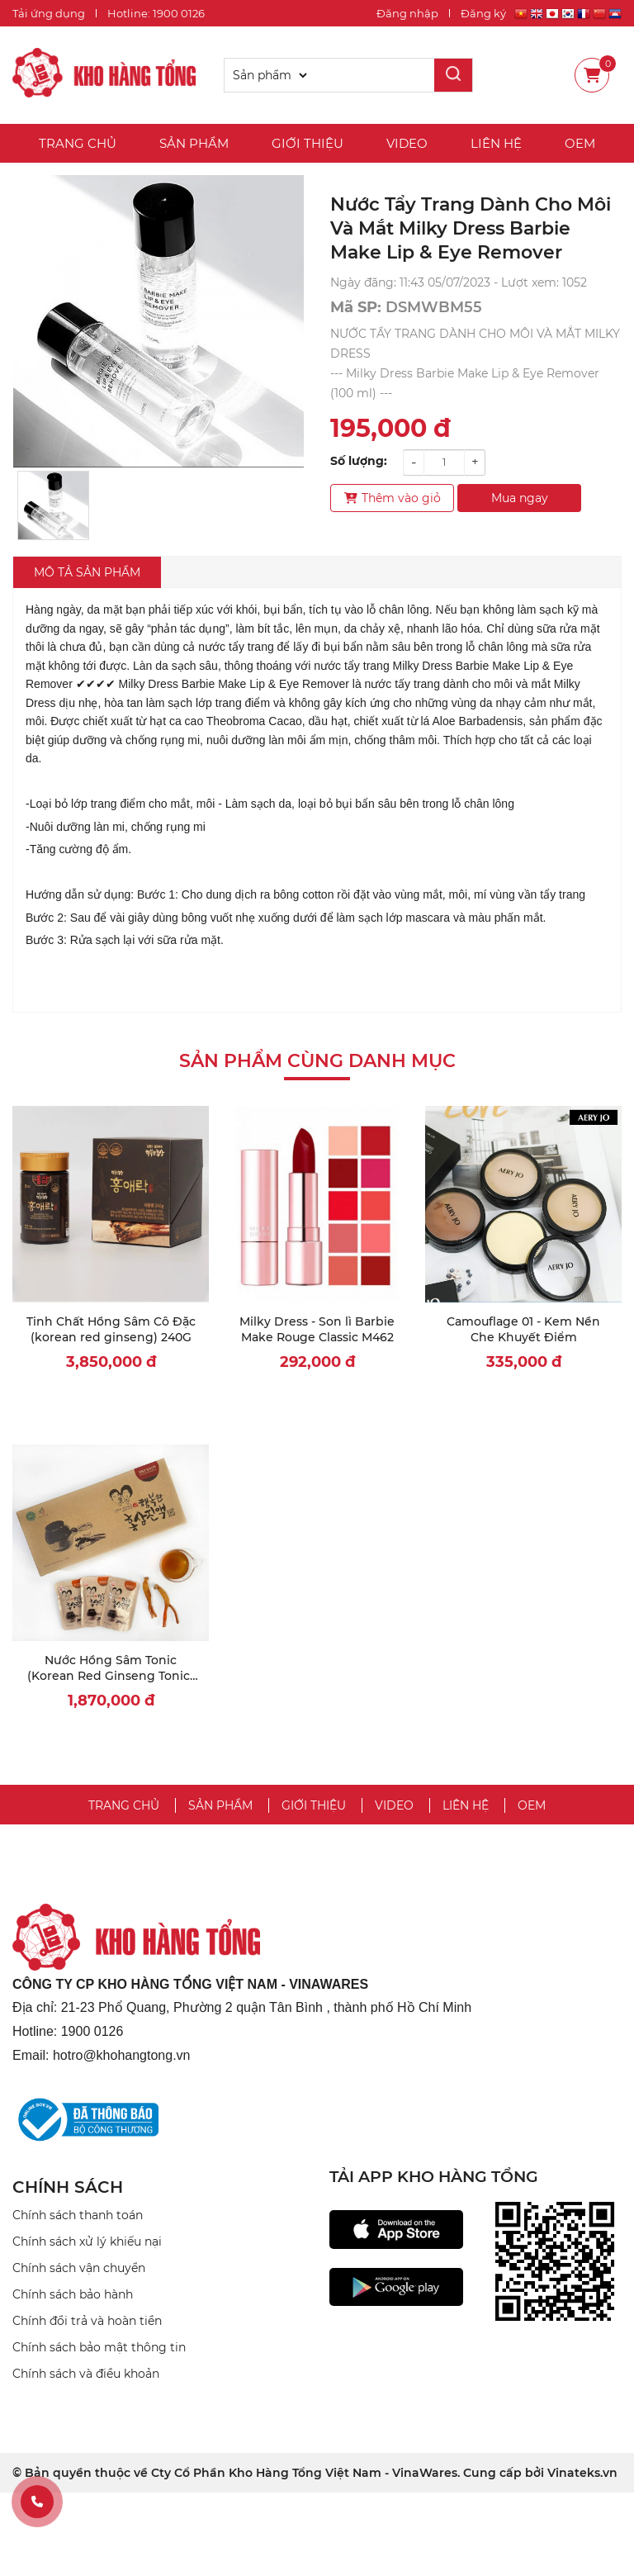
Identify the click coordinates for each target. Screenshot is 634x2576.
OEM (580, 143)
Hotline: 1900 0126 (156, 13)
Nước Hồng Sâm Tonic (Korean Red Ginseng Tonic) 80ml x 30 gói (110, 1676)
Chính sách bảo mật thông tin (99, 2347)
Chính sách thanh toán (77, 2215)
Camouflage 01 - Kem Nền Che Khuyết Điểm (523, 1329)
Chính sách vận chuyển (78, 2268)
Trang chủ (77, 143)
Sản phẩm (194, 143)
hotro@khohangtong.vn (122, 2055)
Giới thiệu (307, 143)
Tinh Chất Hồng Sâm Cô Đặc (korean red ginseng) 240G (111, 1329)
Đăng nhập (407, 13)
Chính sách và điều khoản (85, 2373)
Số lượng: (358, 460)
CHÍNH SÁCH (67, 2187)
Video (407, 143)
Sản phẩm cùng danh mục (317, 1061)
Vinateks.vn (582, 2472)
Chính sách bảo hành (72, 2294)
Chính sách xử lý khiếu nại (87, 2241)
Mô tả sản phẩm (87, 572)
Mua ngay (519, 498)
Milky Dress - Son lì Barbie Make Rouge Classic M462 (317, 1329)
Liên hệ (496, 143)
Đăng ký (483, 13)
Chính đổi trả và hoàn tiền (87, 2320)
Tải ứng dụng (48, 13)
